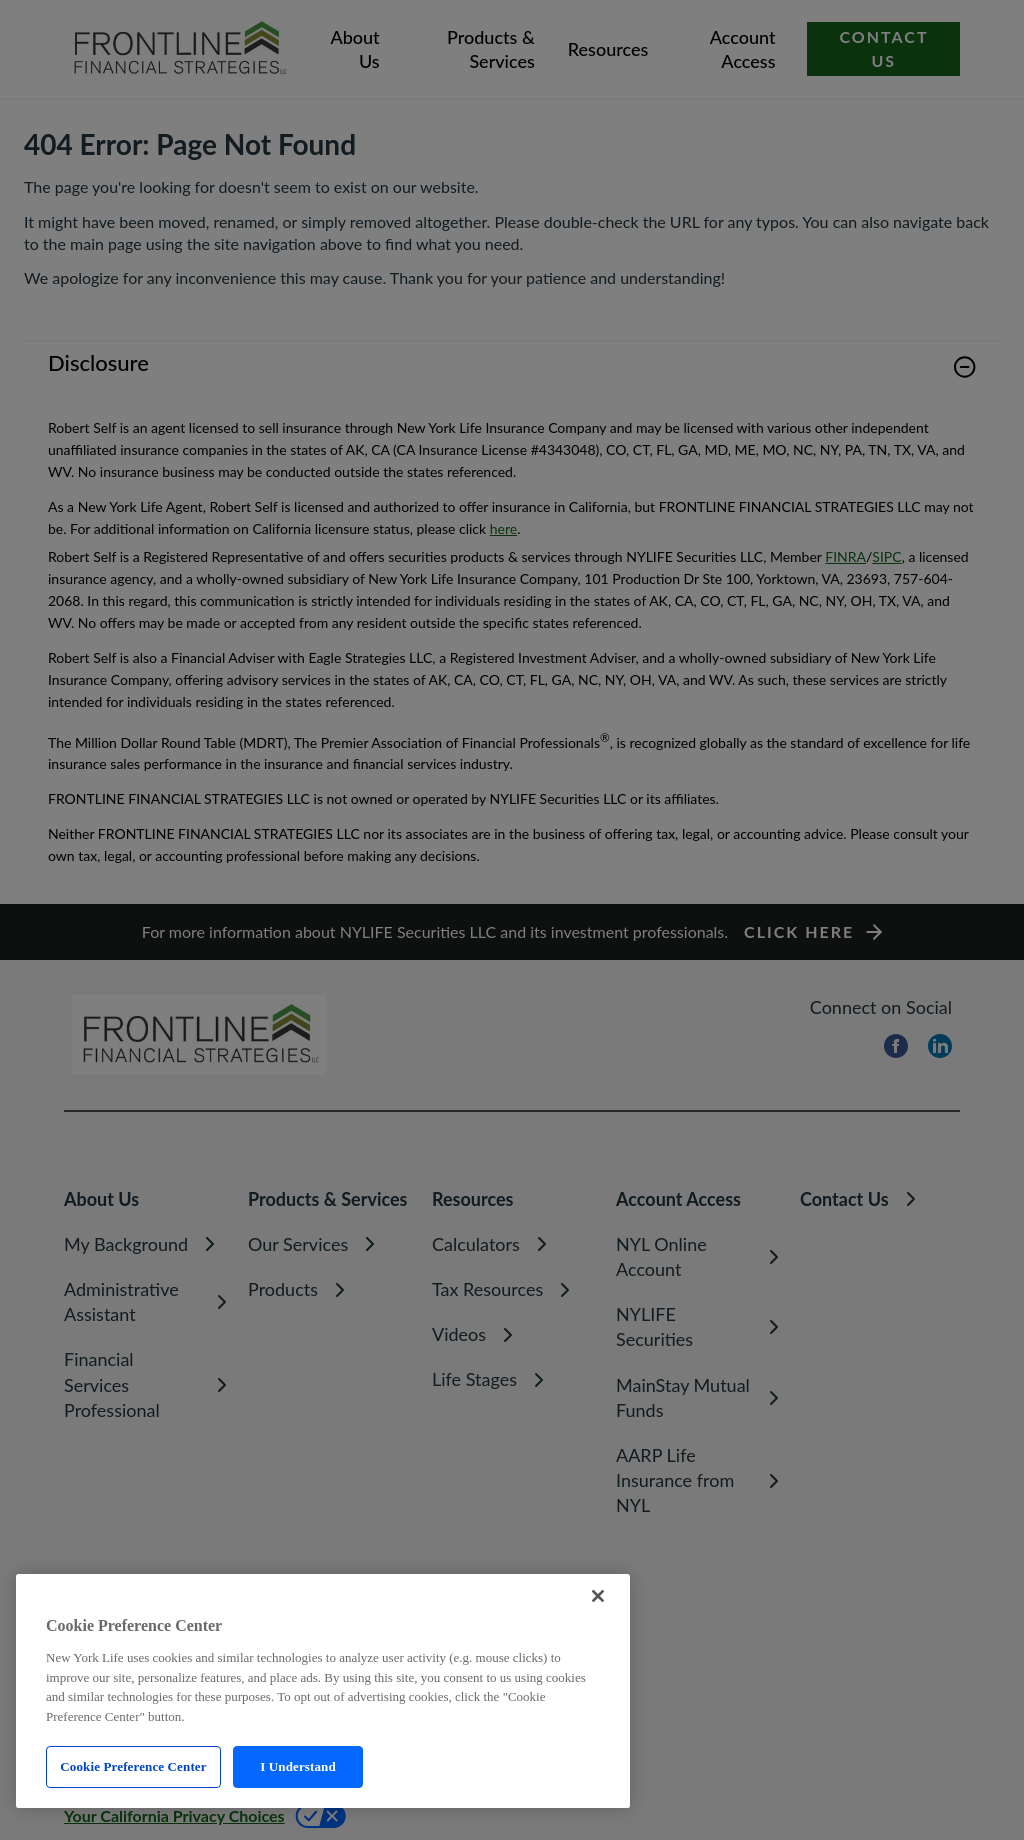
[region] (323, 1691)
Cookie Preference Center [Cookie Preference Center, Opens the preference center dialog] (133, 1766)
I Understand (298, 1766)
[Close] (598, 1596)
